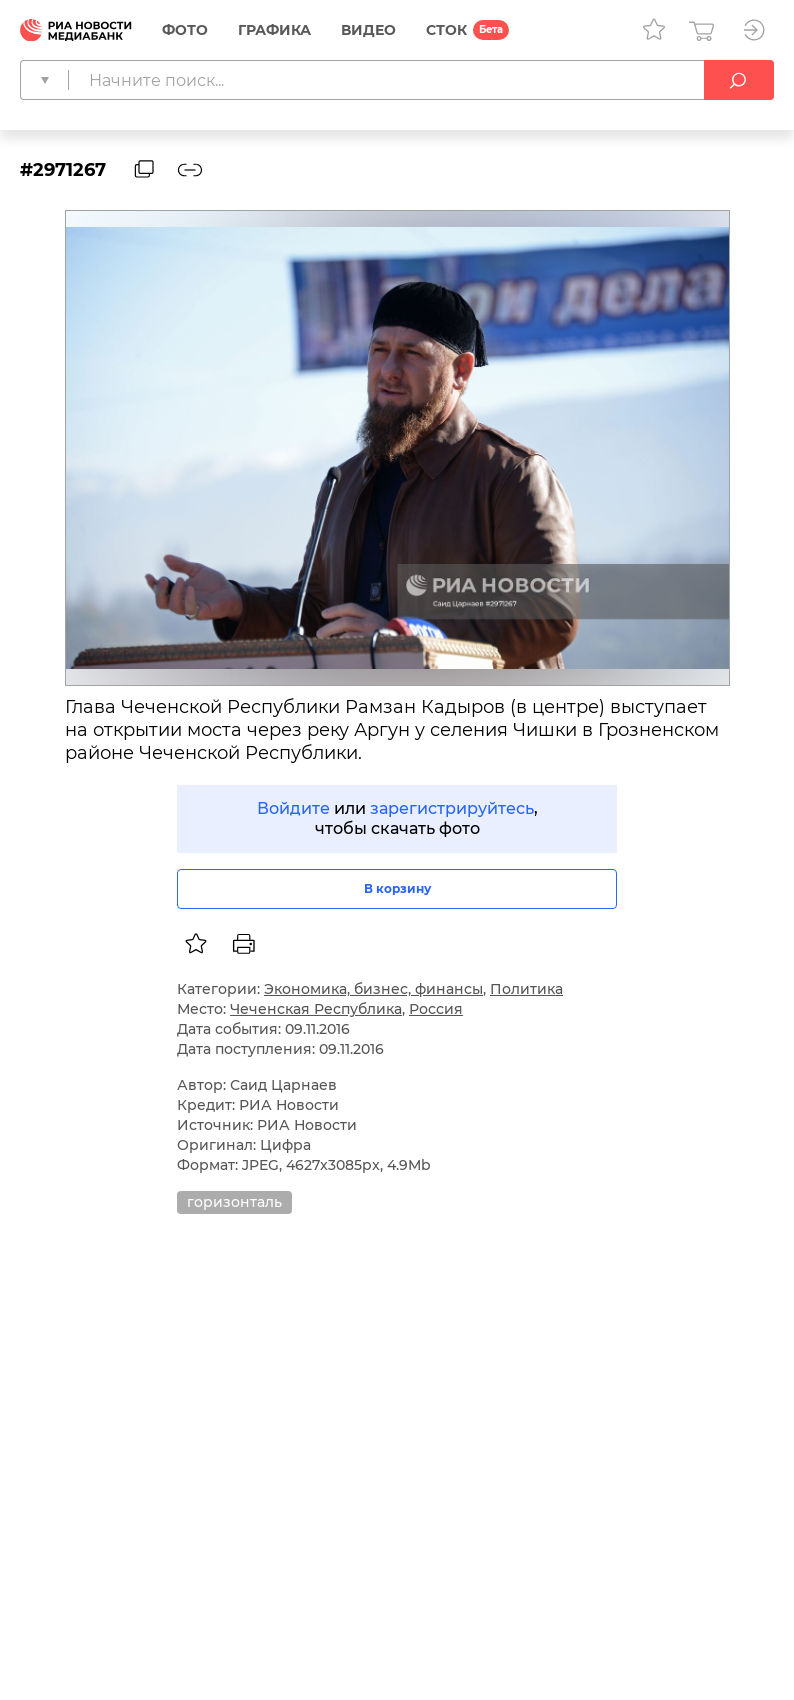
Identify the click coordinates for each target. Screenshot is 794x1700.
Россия (436, 1009)
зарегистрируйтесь (452, 808)
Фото (185, 30)
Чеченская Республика (316, 1009)
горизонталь (234, 1202)
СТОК (446, 30)
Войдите (293, 808)
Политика (526, 989)
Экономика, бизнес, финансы (373, 989)
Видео (368, 30)
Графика (274, 30)
